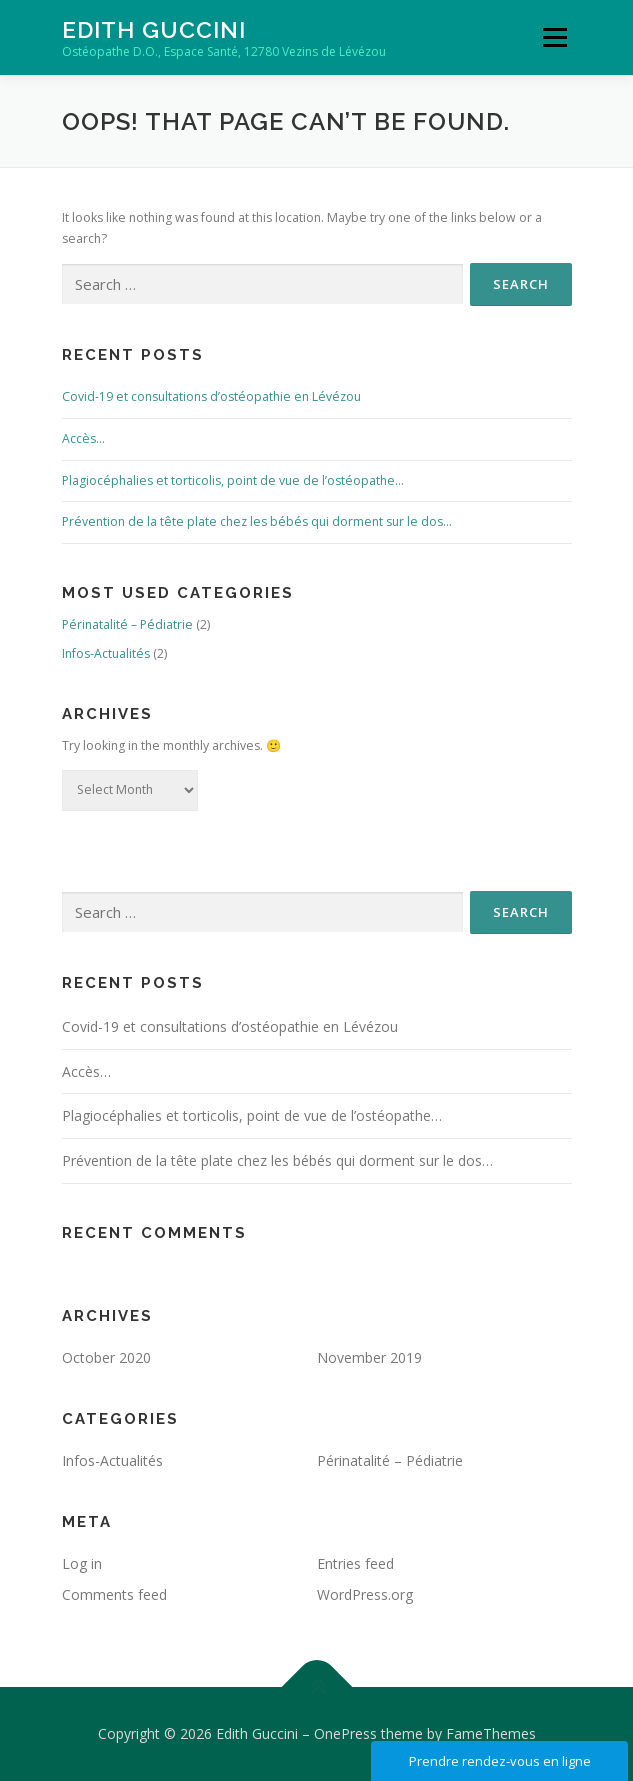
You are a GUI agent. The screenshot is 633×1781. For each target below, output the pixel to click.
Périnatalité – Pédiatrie (127, 624)
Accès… (83, 438)
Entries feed (355, 1563)
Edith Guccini (154, 29)
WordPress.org (365, 1594)
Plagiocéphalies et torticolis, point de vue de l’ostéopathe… (233, 480)
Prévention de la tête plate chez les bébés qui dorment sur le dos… (257, 521)
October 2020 (106, 1357)
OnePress (345, 1733)
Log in (82, 1563)
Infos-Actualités (106, 653)
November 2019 (369, 1357)
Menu (553, 37)
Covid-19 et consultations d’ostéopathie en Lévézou (211, 396)
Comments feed (114, 1594)
